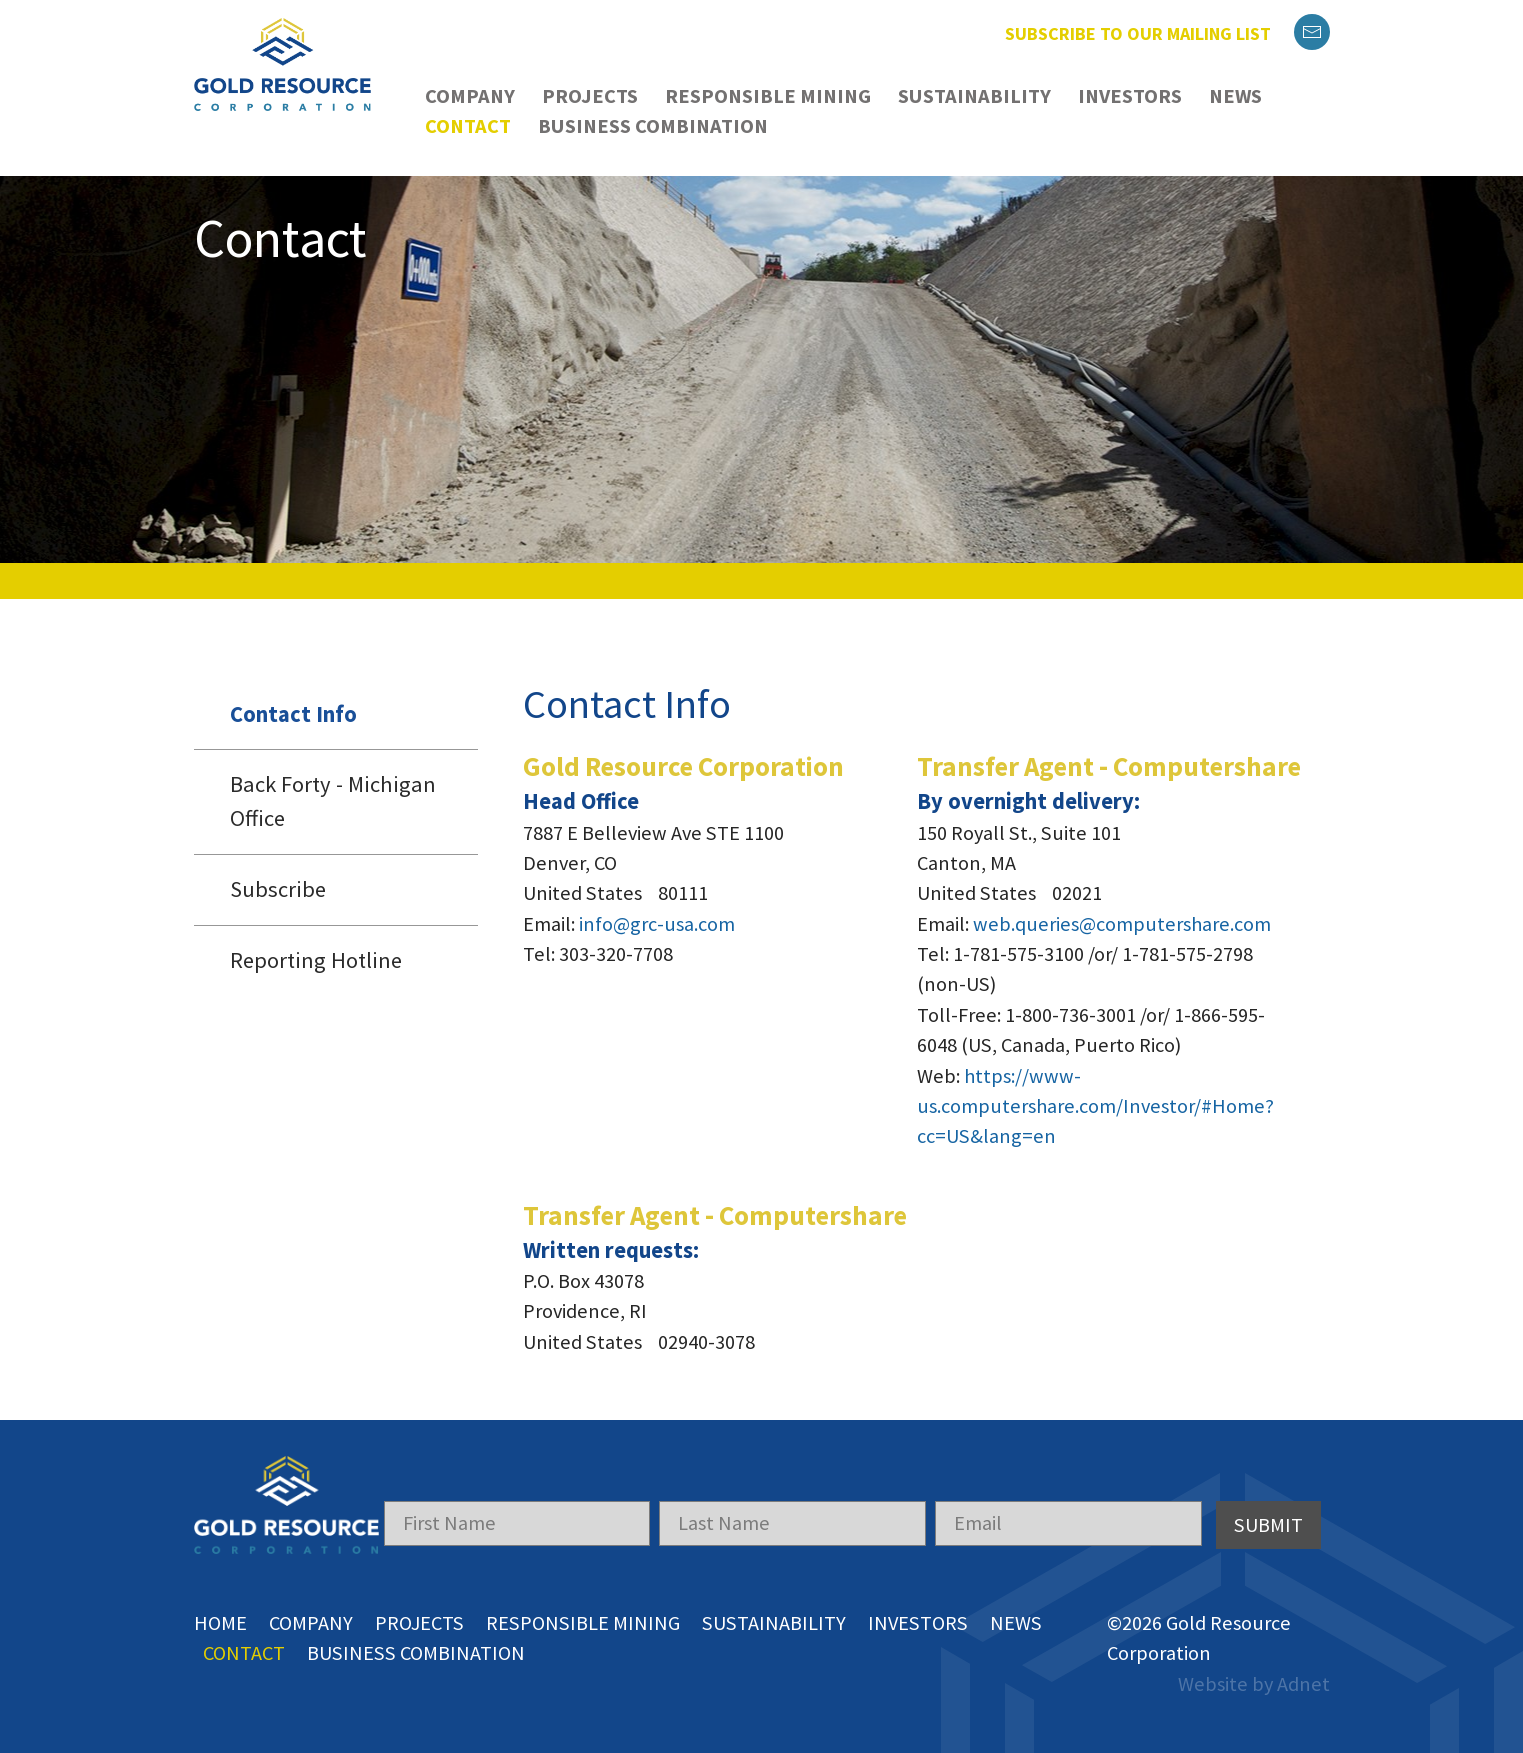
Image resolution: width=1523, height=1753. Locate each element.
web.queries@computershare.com (1122, 924)
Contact (468, 126)
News (1235, 96)
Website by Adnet (1254, 1684)
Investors (1130, 96)
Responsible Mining (768, 96)
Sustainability (974, 96)
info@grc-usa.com (657, 924)
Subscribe (278, 889)
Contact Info (293, 714)
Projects (590, 96)
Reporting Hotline (316, 960)
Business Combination (653, 126)
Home (220, 1623)
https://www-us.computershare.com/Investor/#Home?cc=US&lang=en (1095, 1106)
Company (470, 96)
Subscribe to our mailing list (1138, 33)
